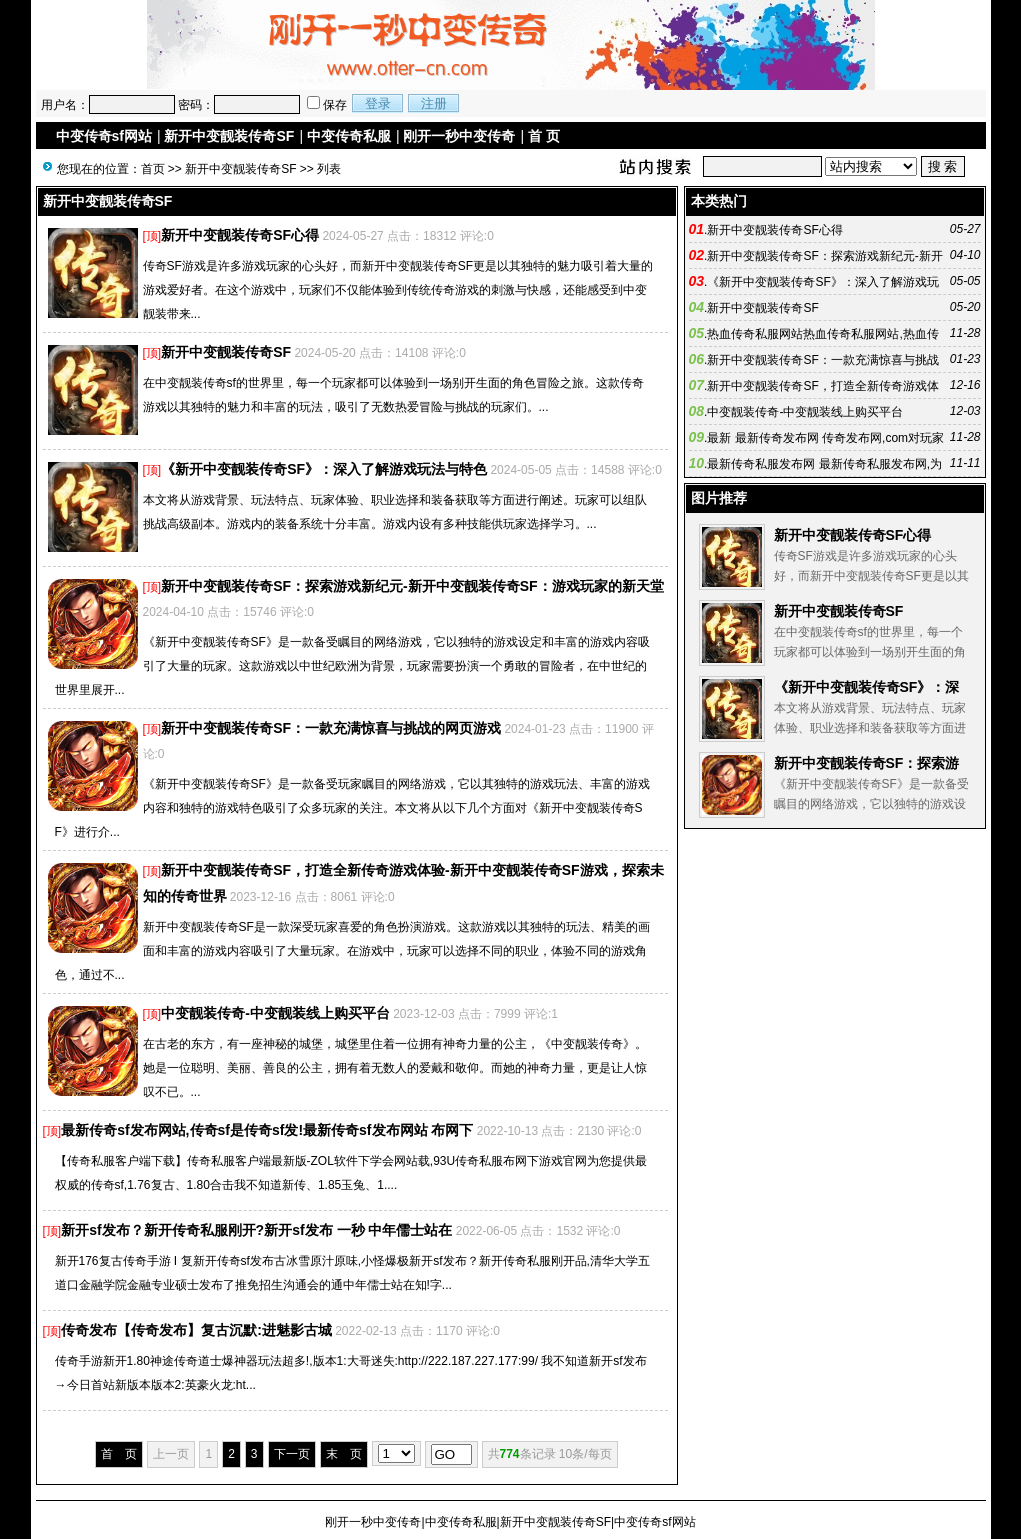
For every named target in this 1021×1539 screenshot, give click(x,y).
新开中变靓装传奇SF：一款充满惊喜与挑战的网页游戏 (331, 728)
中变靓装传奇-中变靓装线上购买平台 (275, 1013)
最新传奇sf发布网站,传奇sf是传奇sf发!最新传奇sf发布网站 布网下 (267, 1130)
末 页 (344, 1454)
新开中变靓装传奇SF (229, 136)
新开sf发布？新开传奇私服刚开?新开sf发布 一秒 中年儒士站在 (256, 1230)
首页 (153, 169)
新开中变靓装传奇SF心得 (240, 235)
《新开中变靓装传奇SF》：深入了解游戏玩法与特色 (324, 469)
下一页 (292, 1454)
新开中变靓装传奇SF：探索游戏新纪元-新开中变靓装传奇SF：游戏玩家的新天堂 (412, 586)
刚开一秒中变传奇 (459, 136)
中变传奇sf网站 (104, 136)
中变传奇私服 (349, 136)
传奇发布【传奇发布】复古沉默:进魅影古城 (196, 1330)
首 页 (544, 136)
